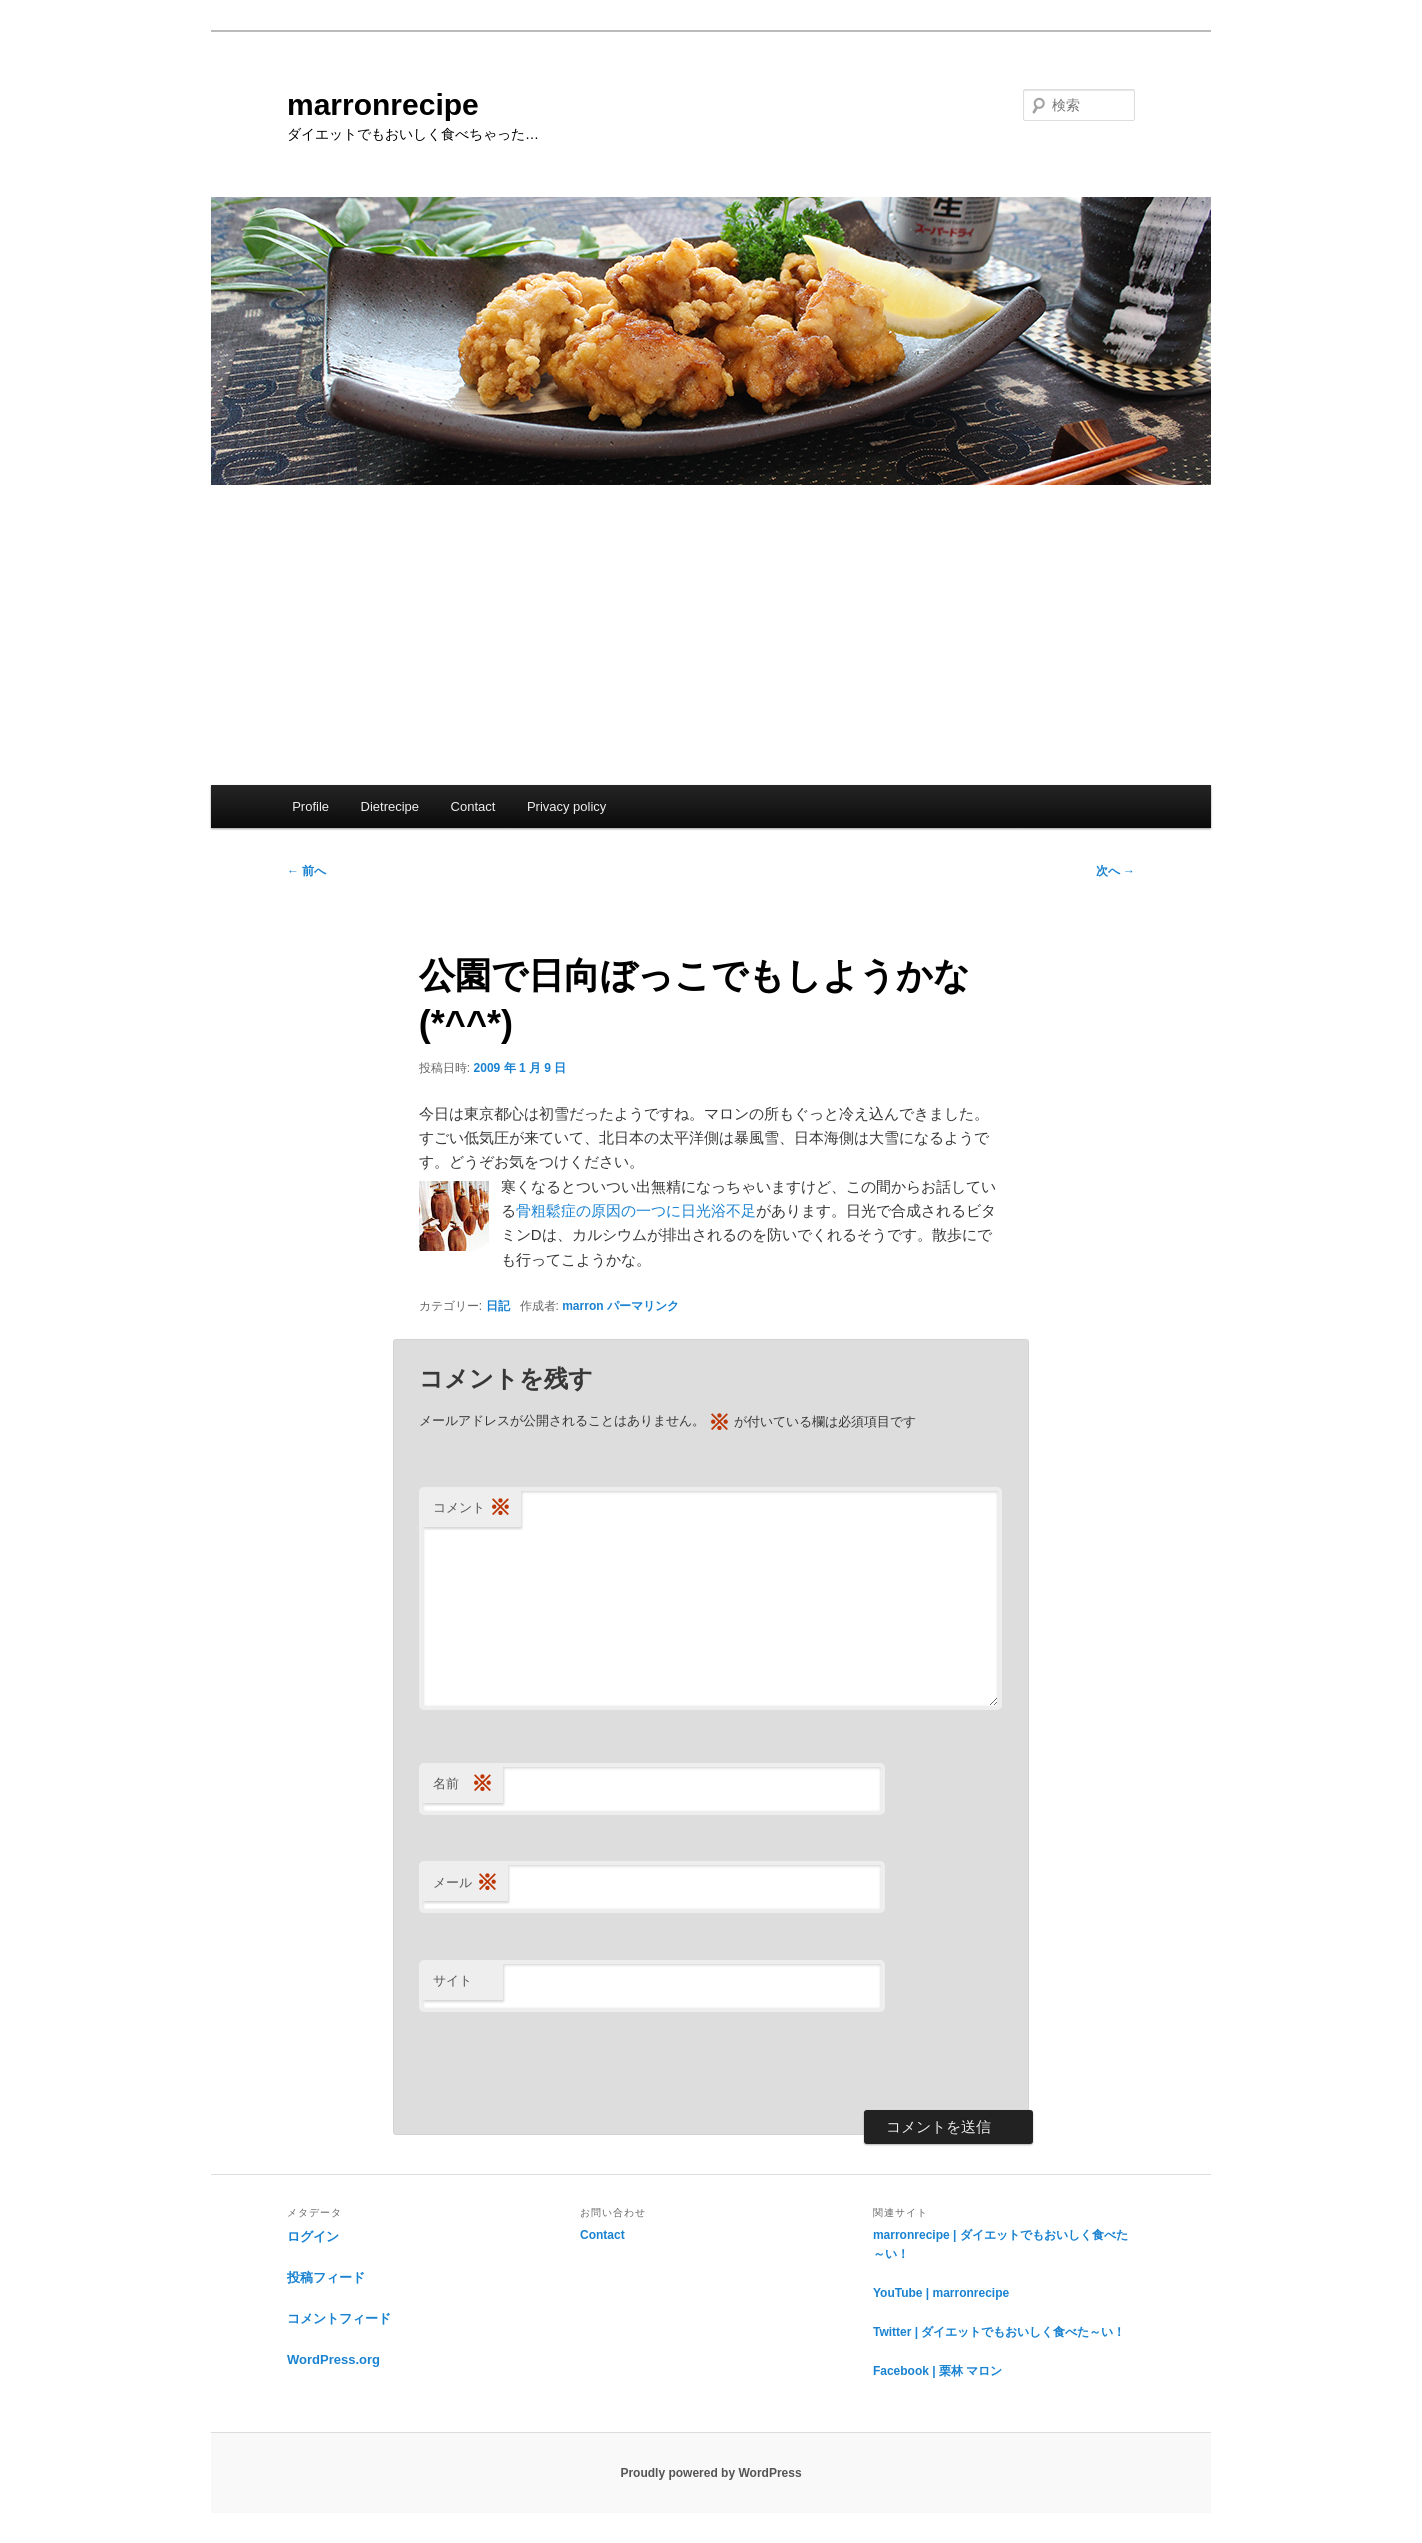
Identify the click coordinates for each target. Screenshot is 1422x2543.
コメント (472, 1508)
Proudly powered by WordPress (710, 2473)
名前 (463, 1784)
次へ (1115, 871)
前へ (306, 871)
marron (582, 1306)
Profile (310, 806)
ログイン (313, 2236)
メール (465, 1883)
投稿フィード (326, 2277)
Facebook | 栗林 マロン (937, 2371)
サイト (452, 1980)
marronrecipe (383, 104)
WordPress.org (333, 2359)
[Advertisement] (711, 635)
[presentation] (571, 2061)
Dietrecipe (390, 806)
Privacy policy (566, 806)
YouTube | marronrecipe (941, 2293)
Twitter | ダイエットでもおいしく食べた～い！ (999, 2332)
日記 (498, 1306)
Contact (473, 806)
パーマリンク (643, 1306)
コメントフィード (339, 2318)
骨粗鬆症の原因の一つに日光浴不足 (636, 1210)
